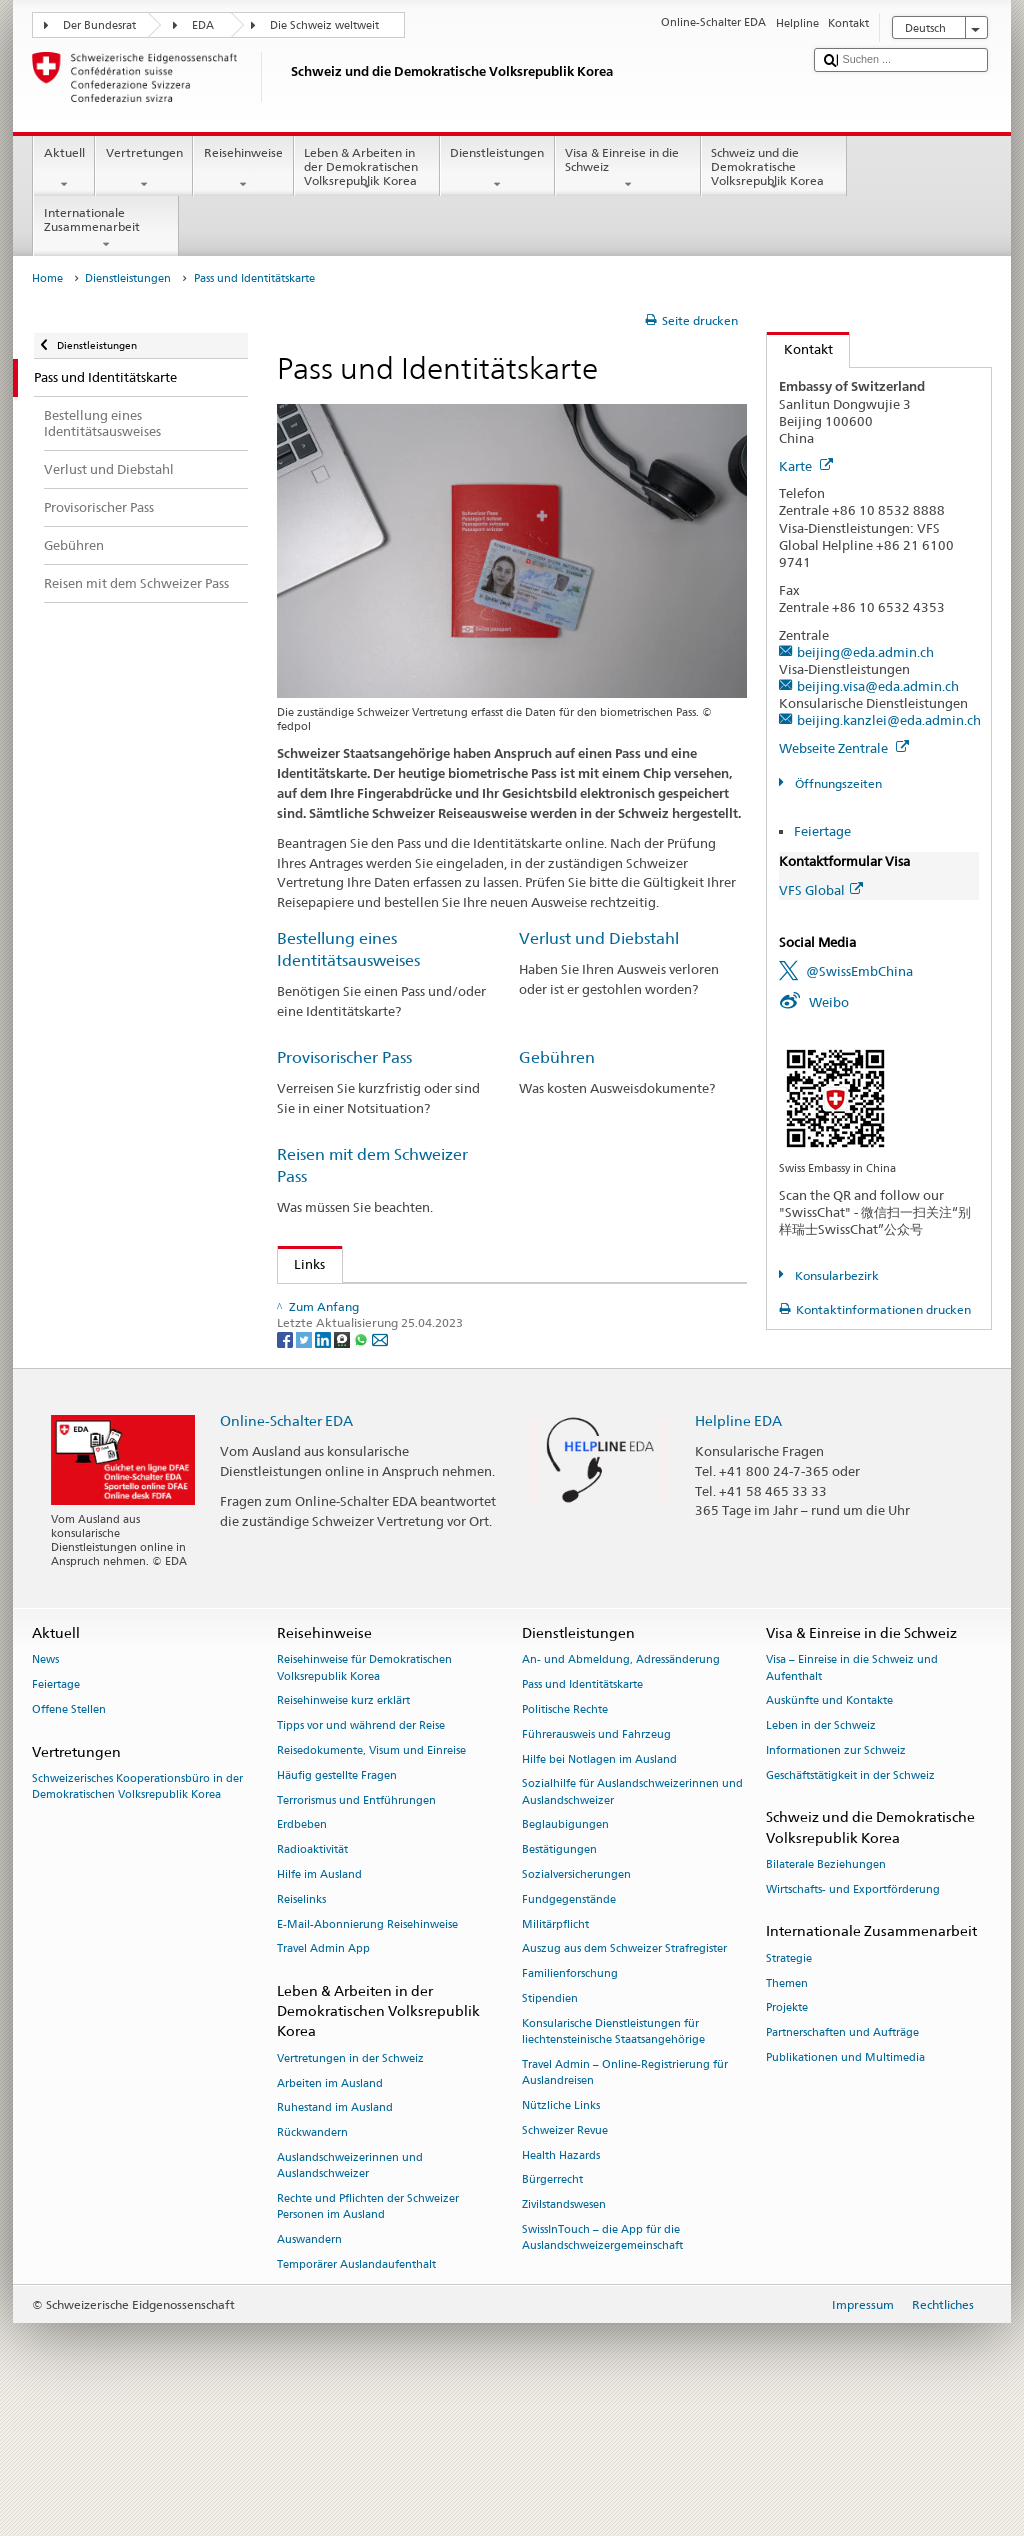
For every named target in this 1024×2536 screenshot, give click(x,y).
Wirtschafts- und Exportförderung (853, 2012)
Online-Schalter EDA (286, 1543)
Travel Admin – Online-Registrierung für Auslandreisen (625, 2195)
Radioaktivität (312, 1972)
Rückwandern (312, 2255)
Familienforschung (570, 2096)
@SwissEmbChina (859, 971)
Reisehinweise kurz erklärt (343, 1824)
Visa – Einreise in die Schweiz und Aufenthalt (852, 1791)
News (45, 1783)
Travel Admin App (323, 2072)
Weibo (829, 1002)
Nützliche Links (561, 2228)
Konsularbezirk (835, 1275)
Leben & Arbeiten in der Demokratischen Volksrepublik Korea (367, 169)
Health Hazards (561, 2278)
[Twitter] (305, 1461)
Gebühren (557, 1057)
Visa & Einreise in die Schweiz (628, 169)
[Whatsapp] (362, 1461)
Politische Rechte (565, 1832)
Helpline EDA (738, 1543)
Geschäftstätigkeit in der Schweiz (850, 1898)
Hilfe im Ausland (319, 1997)
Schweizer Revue (565, 2253)
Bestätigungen (559, 1972)
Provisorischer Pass (344, 1057)
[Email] (380, 1461)
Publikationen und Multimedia (845, 2180)
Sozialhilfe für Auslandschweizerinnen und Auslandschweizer (632, 1915)
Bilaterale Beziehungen (826, 1987)
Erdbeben (302, 1948)
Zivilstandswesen (564, 2327)
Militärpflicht (555, 2047)
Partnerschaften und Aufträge (842, 2155)
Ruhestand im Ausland (335, 2231)
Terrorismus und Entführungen (356, 1923)
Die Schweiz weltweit (324, 25)
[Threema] (343, 1461)
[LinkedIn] (324, 1461)
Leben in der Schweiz (821, 1848)
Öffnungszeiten (837, 783)
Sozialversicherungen (576, 1997)
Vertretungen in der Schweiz (350, 2181)
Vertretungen (144, 169)
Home (47, 278)
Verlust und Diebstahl (599, 938)
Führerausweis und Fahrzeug (596, 1857)
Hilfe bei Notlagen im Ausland (599, 1882)
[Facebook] (286, 1461)
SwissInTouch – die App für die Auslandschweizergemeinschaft (602, 2360)
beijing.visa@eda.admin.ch (878, 686)
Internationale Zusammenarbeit (106, 229)
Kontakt (800, 349)
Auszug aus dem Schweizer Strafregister (624, 2072)
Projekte (787, 2131)
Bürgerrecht (552, 2303)
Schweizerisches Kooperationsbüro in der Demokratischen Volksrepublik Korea (137, 1909)
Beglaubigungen (565, 1948)
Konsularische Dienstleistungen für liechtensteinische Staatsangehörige (613, 2154)
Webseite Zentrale (844, 748)
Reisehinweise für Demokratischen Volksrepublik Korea (364, 1791)
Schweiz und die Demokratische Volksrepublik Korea (774, 169)
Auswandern (309, 2362)
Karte (806, 466)
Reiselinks (301, 2022)
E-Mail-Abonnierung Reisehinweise (367, 2047)
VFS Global (821, 890)
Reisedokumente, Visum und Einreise (371, 1873)
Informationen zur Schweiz (836, 1873)
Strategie (789, 2081)
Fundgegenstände (569, 2022)
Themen (787, 2106)
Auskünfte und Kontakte (829, 1824)
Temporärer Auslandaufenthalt (356, 2387)
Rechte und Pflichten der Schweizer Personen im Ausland (368, 2329)
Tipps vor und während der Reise (361, 1848)
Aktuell (64, 169)
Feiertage (822, 831)
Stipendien (550, 2121)
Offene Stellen (69, 1832)
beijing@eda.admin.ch (865, 652)
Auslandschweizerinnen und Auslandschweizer (350, 2288)
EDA (203, 25)
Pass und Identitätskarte (582, 1807)
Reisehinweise (243, 169)
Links (302, 1264)
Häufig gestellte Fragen (337, 1898)
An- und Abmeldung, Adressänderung (621, 1783)
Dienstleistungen (497, 169)
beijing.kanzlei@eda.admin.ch (889, 720)
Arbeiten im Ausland (330, 2206)
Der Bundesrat (99, 25)
